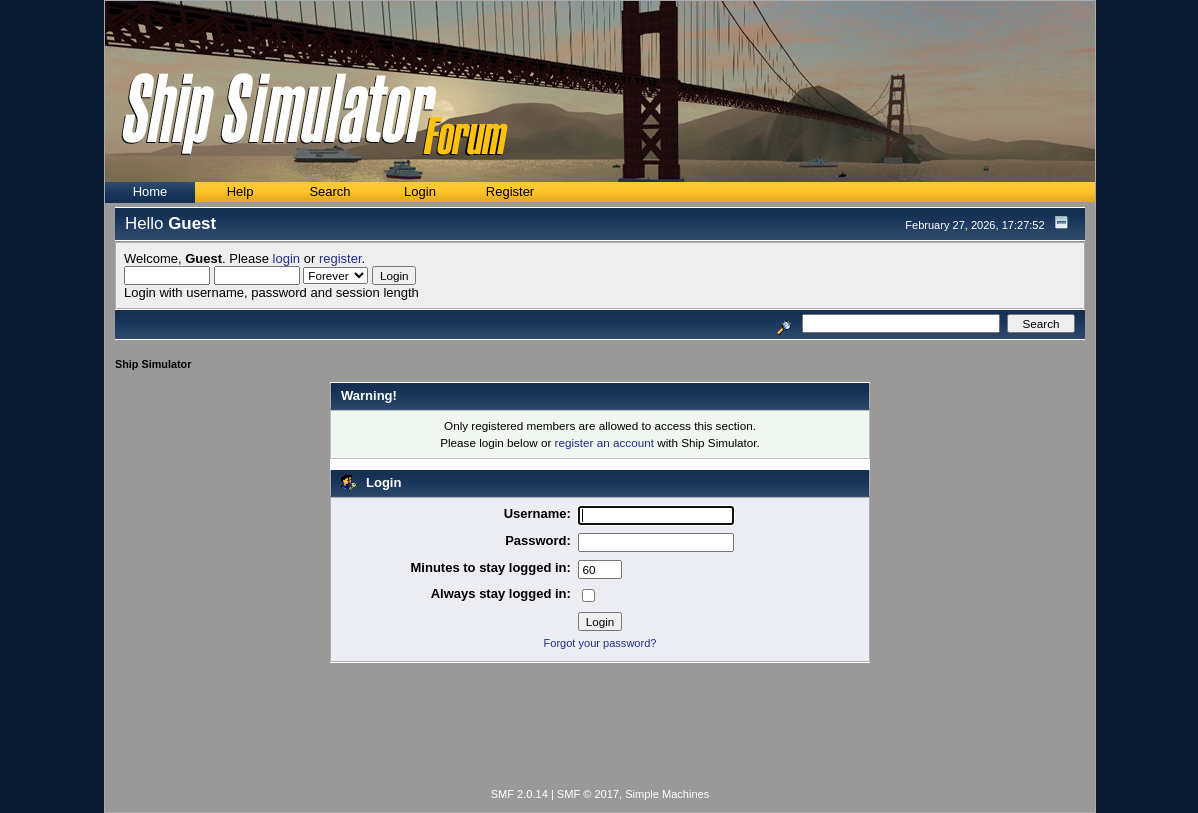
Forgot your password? (600, 643)
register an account (604, 442)
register (340, 258)
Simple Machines (667, 794)
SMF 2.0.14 (519, 794)
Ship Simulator (153, 364)
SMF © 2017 (588, 794)
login (286, 258)
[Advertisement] (600, 729)
